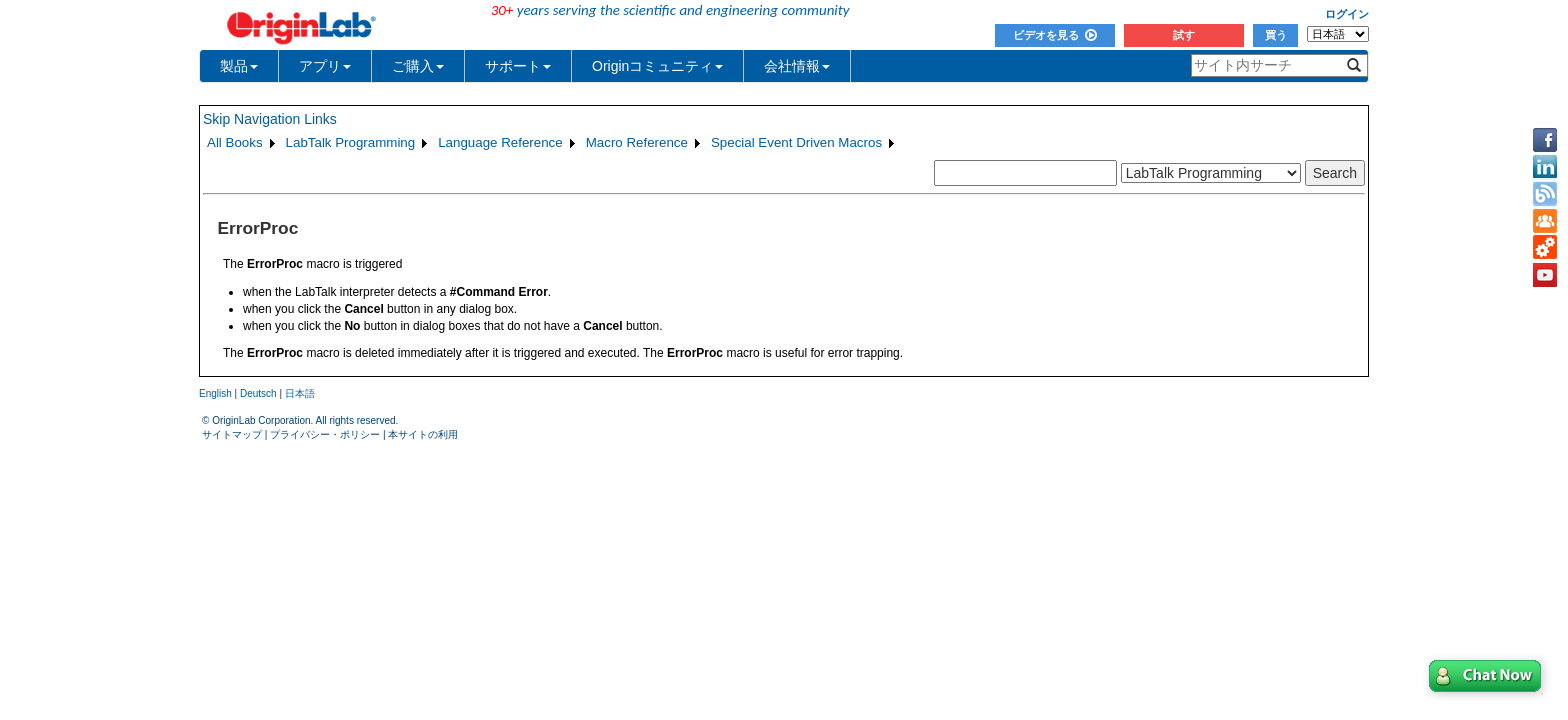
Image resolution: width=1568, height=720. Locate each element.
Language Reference (500, 142)
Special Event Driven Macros (796, 142)
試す (1184, 35)
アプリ (325, 66)
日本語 (300, 393)
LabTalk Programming (351, 142)
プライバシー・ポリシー (325, 434)
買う (1276, 35)
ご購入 (418, 66)
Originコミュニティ (657, 66)
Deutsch (258, 393)
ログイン (1347, 14)
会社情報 (797, 66)
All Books (235, 142)
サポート (518, 66)
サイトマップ (232, 434)
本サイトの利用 (423, 434)
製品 (239, 66)
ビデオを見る (1055, 35)
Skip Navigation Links (270, 119)
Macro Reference (637, 142)
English (215, 393)
